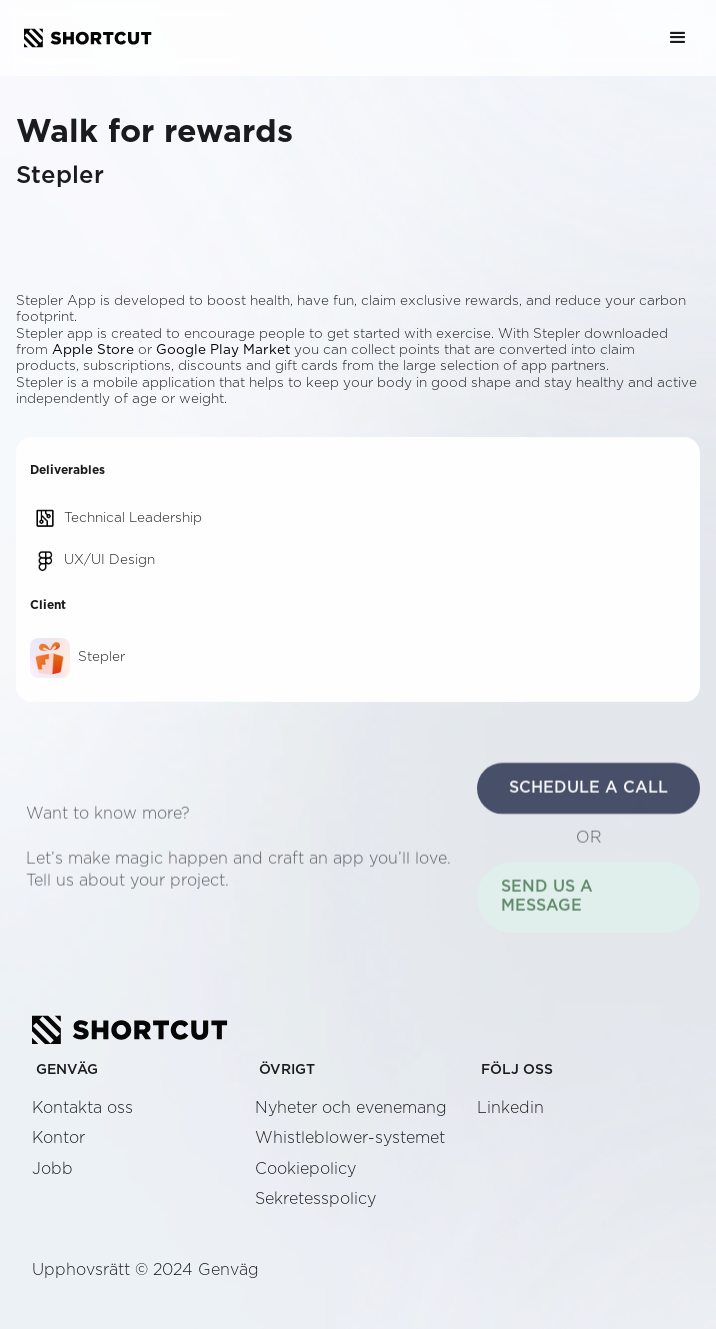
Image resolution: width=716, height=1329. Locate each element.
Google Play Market (223, 350)
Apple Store (93, 350)
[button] (678, 38)
